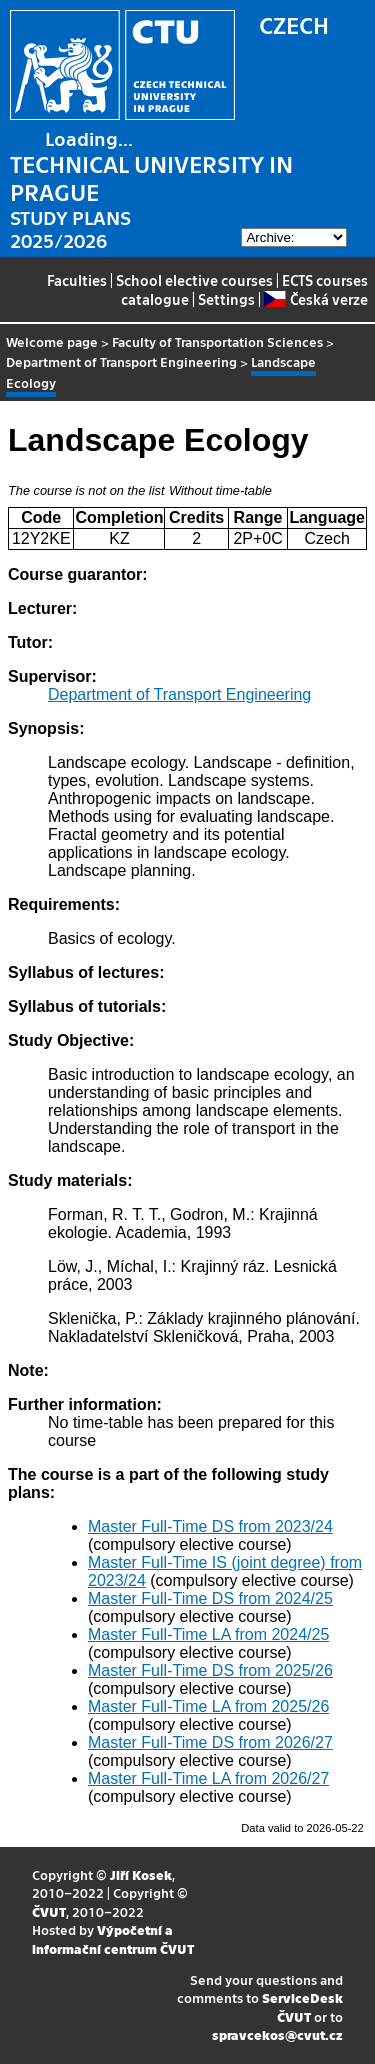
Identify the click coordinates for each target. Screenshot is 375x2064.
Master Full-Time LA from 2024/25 (208, 1634)
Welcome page (52, 341)
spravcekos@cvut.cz (277, 2034)
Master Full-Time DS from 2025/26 (210, 1670)
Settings (226, 299)
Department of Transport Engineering (121, 361)
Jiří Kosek (141, 1874)
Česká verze (315, 299)
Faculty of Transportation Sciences (217, 341)
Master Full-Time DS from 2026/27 (210, 1742)
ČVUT (49, 1911)
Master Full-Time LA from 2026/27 (208, 1778)
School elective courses (194, 280)
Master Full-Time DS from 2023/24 (210, 1526)
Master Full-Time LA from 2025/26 (208, 1706)
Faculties (77, 280)
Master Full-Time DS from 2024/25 (210, 1598)
